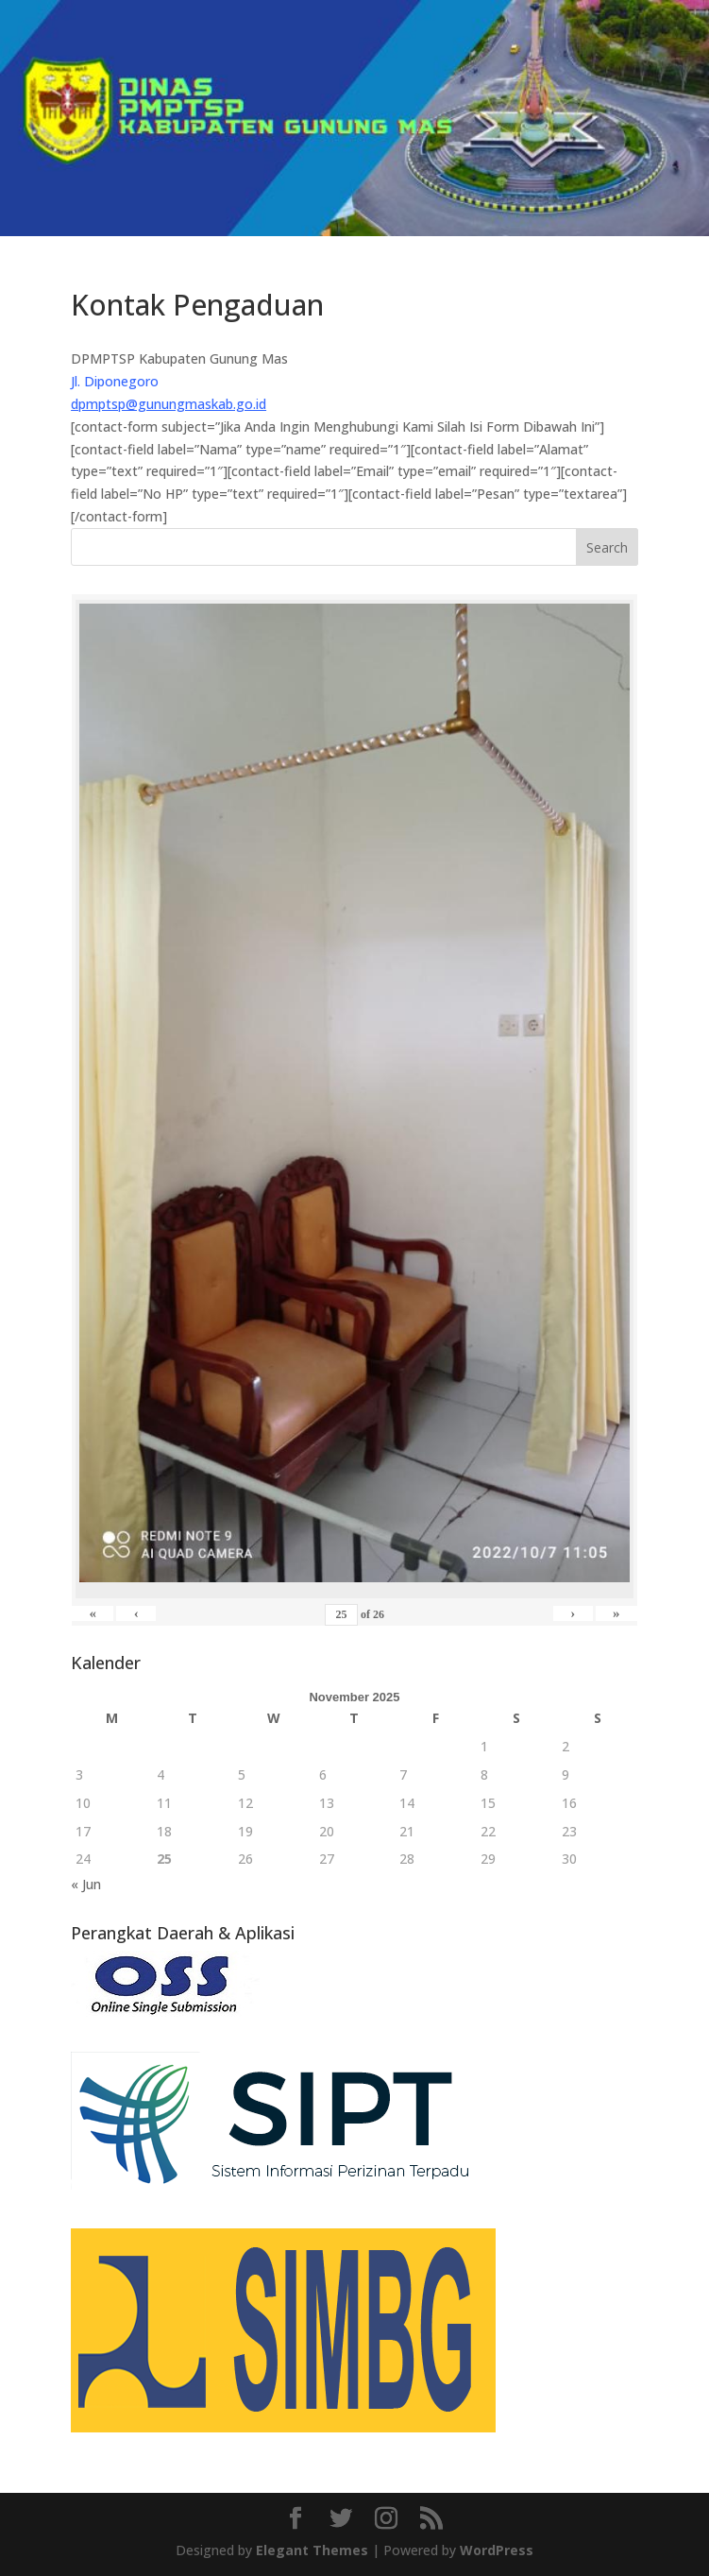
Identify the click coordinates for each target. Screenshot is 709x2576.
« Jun (86, 1884)
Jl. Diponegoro (115, 381)
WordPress (496, 2550)
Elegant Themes (312, 2550)
